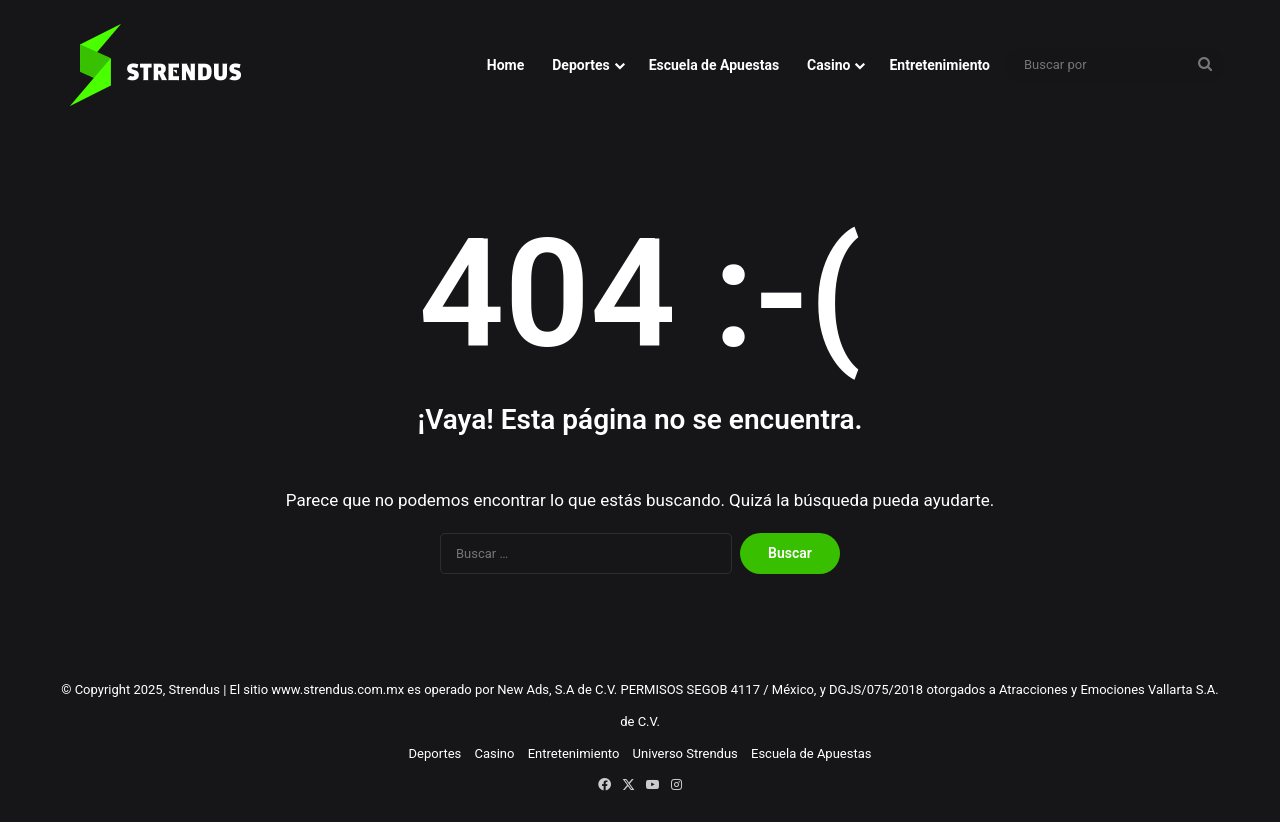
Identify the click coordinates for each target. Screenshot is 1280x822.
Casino (828, 65)
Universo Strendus (685, 753)
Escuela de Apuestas (714, 65)
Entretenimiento (939, 65)
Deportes (580, 65)
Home (505, 65)
